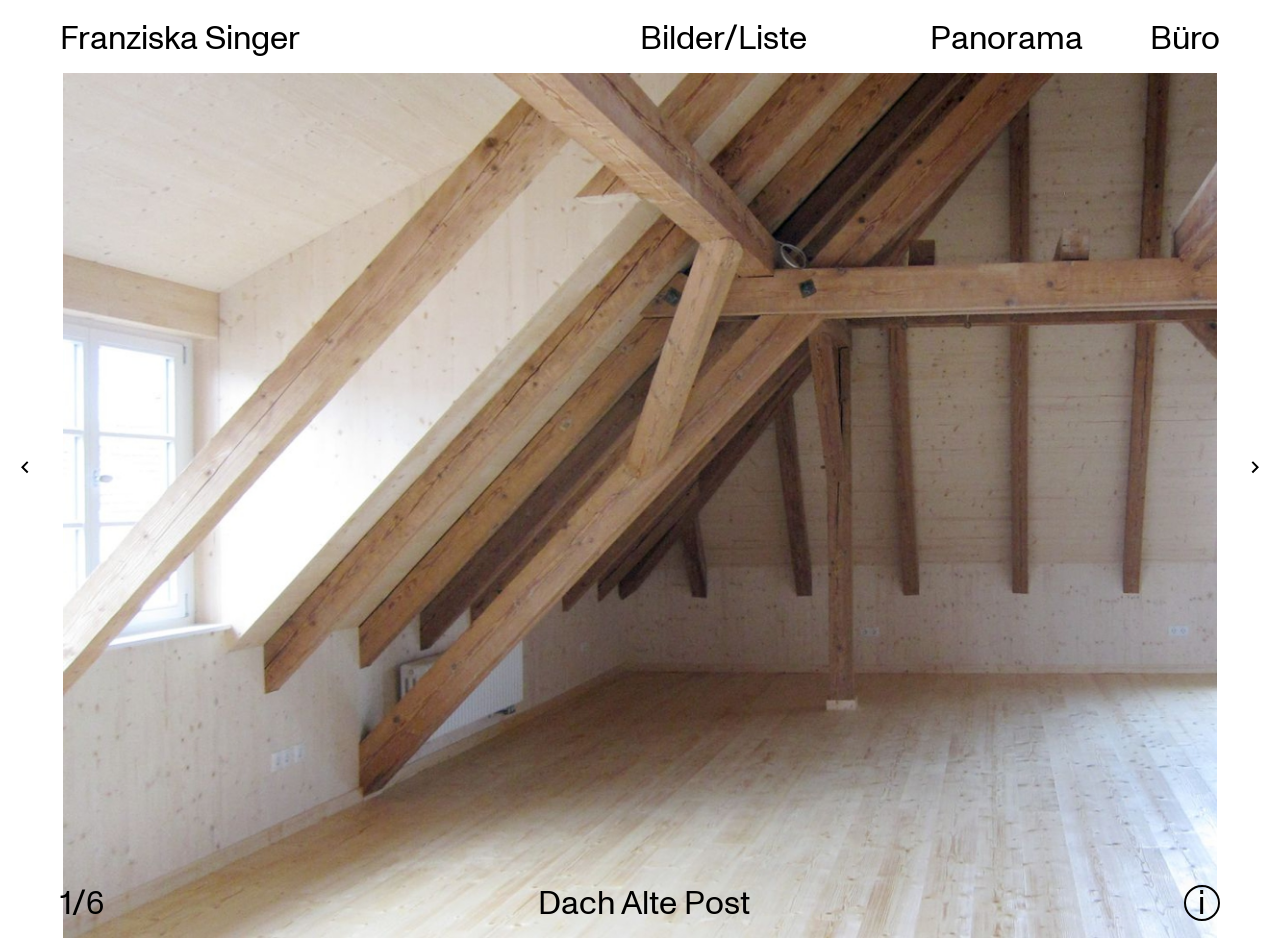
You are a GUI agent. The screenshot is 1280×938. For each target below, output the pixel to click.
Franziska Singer (180, 36)
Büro (1185, 36)
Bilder (682, 36)
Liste (772, 36)
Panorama (1006, 36)
